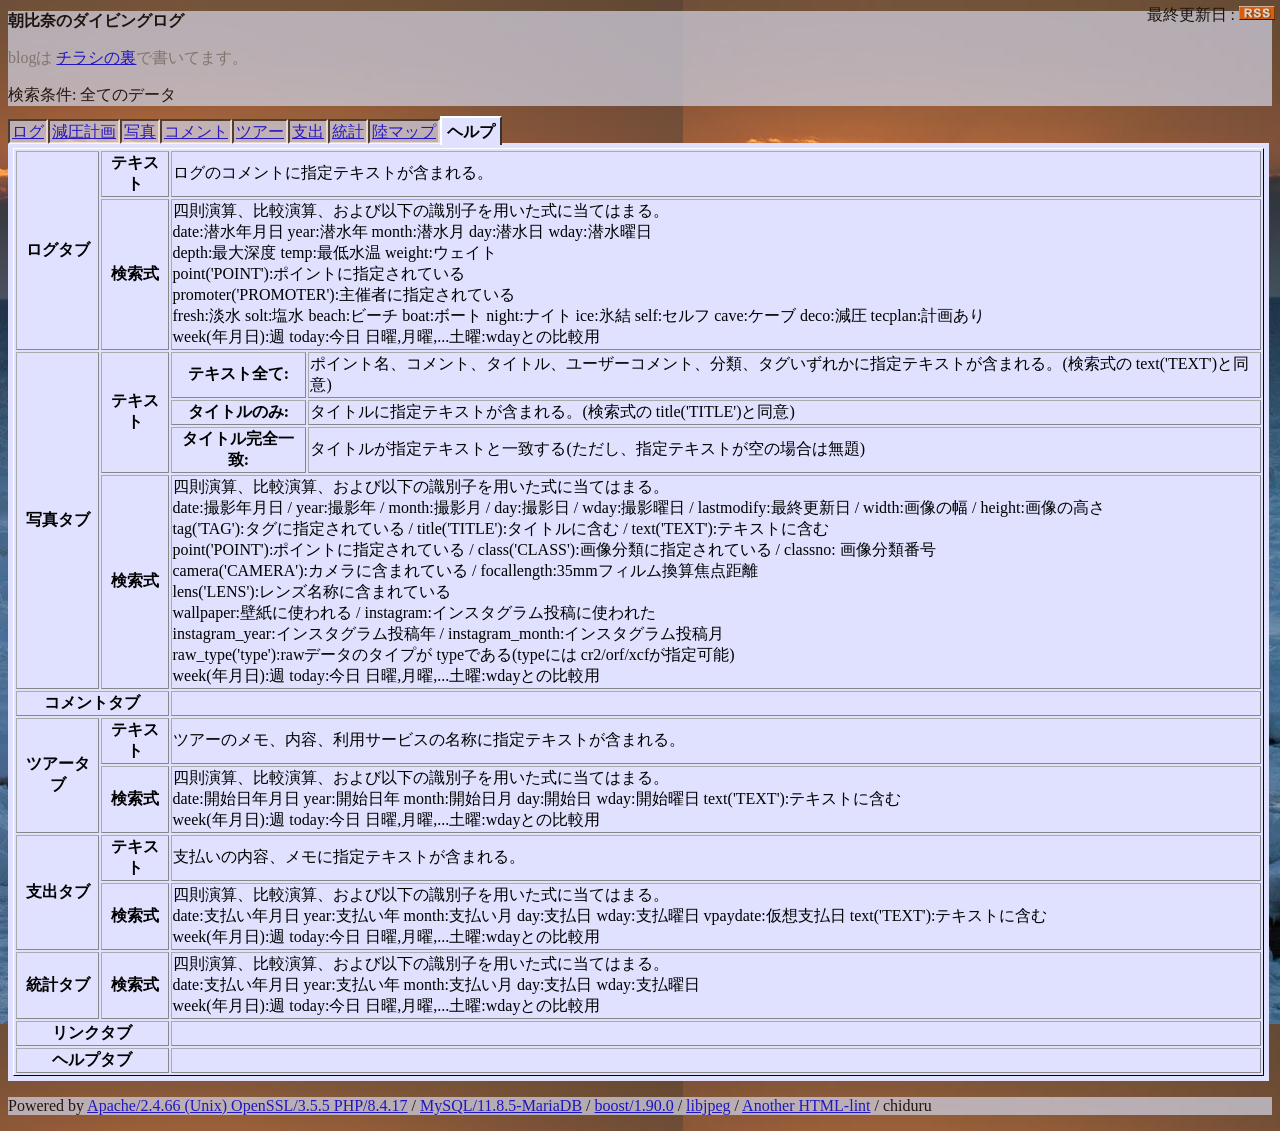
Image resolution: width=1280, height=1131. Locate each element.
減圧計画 (84, 131)
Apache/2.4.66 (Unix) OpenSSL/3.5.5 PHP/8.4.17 (247, 1105)
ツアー (260, 131)
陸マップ (404, 131)
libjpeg (708, 1105)
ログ (28, 131)
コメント (196, 131)
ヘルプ (471, 131)
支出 (308, 131)
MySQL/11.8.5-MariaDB (501, 1105)
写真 (140, 131)
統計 (348, 131)
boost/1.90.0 (634, 1105)
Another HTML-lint (806, 1105)
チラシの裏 (96, 57)
